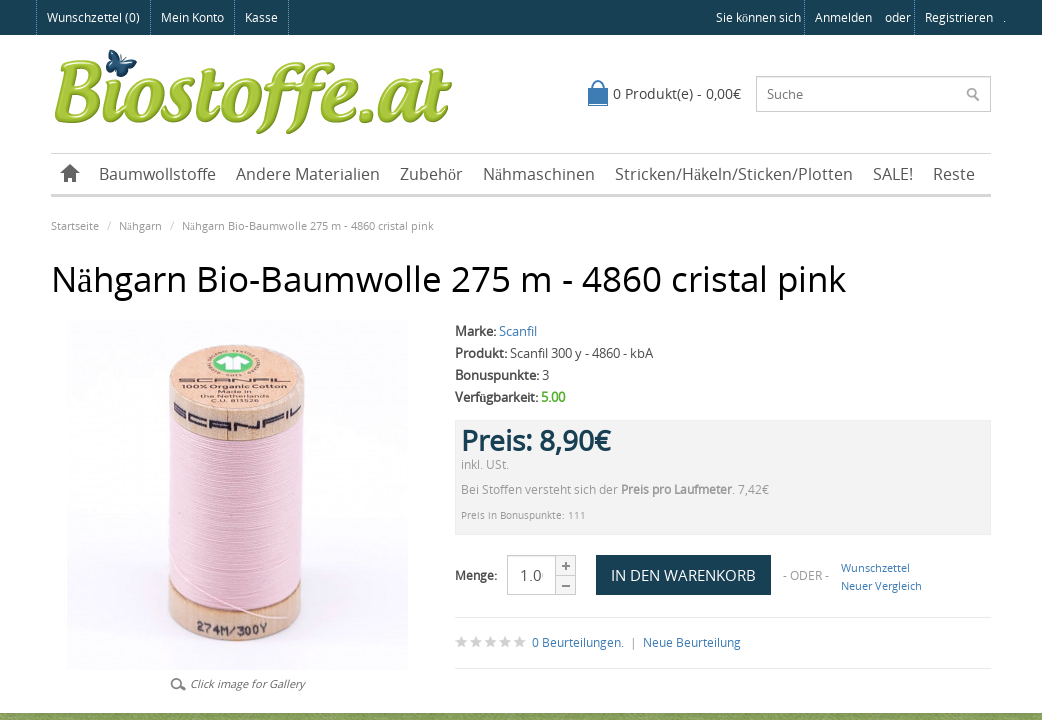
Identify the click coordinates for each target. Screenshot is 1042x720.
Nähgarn (140, 225)
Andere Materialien (308, 174)
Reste (954, 174)
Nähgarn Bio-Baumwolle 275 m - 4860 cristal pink (308, 225)
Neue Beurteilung (692, 642)
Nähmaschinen (539, 174)
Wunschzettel (875, 567)
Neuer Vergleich (881, 585)
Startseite (75, 225)
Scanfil (518, 331)
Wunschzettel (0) (93, 17)
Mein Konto (192, 17)
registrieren (959, 17)
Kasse (261, 17)
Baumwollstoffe (157, 174)
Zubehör (431, 174)
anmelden (843, 17)
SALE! (893, 174)
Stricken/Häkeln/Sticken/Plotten (734, 174)
